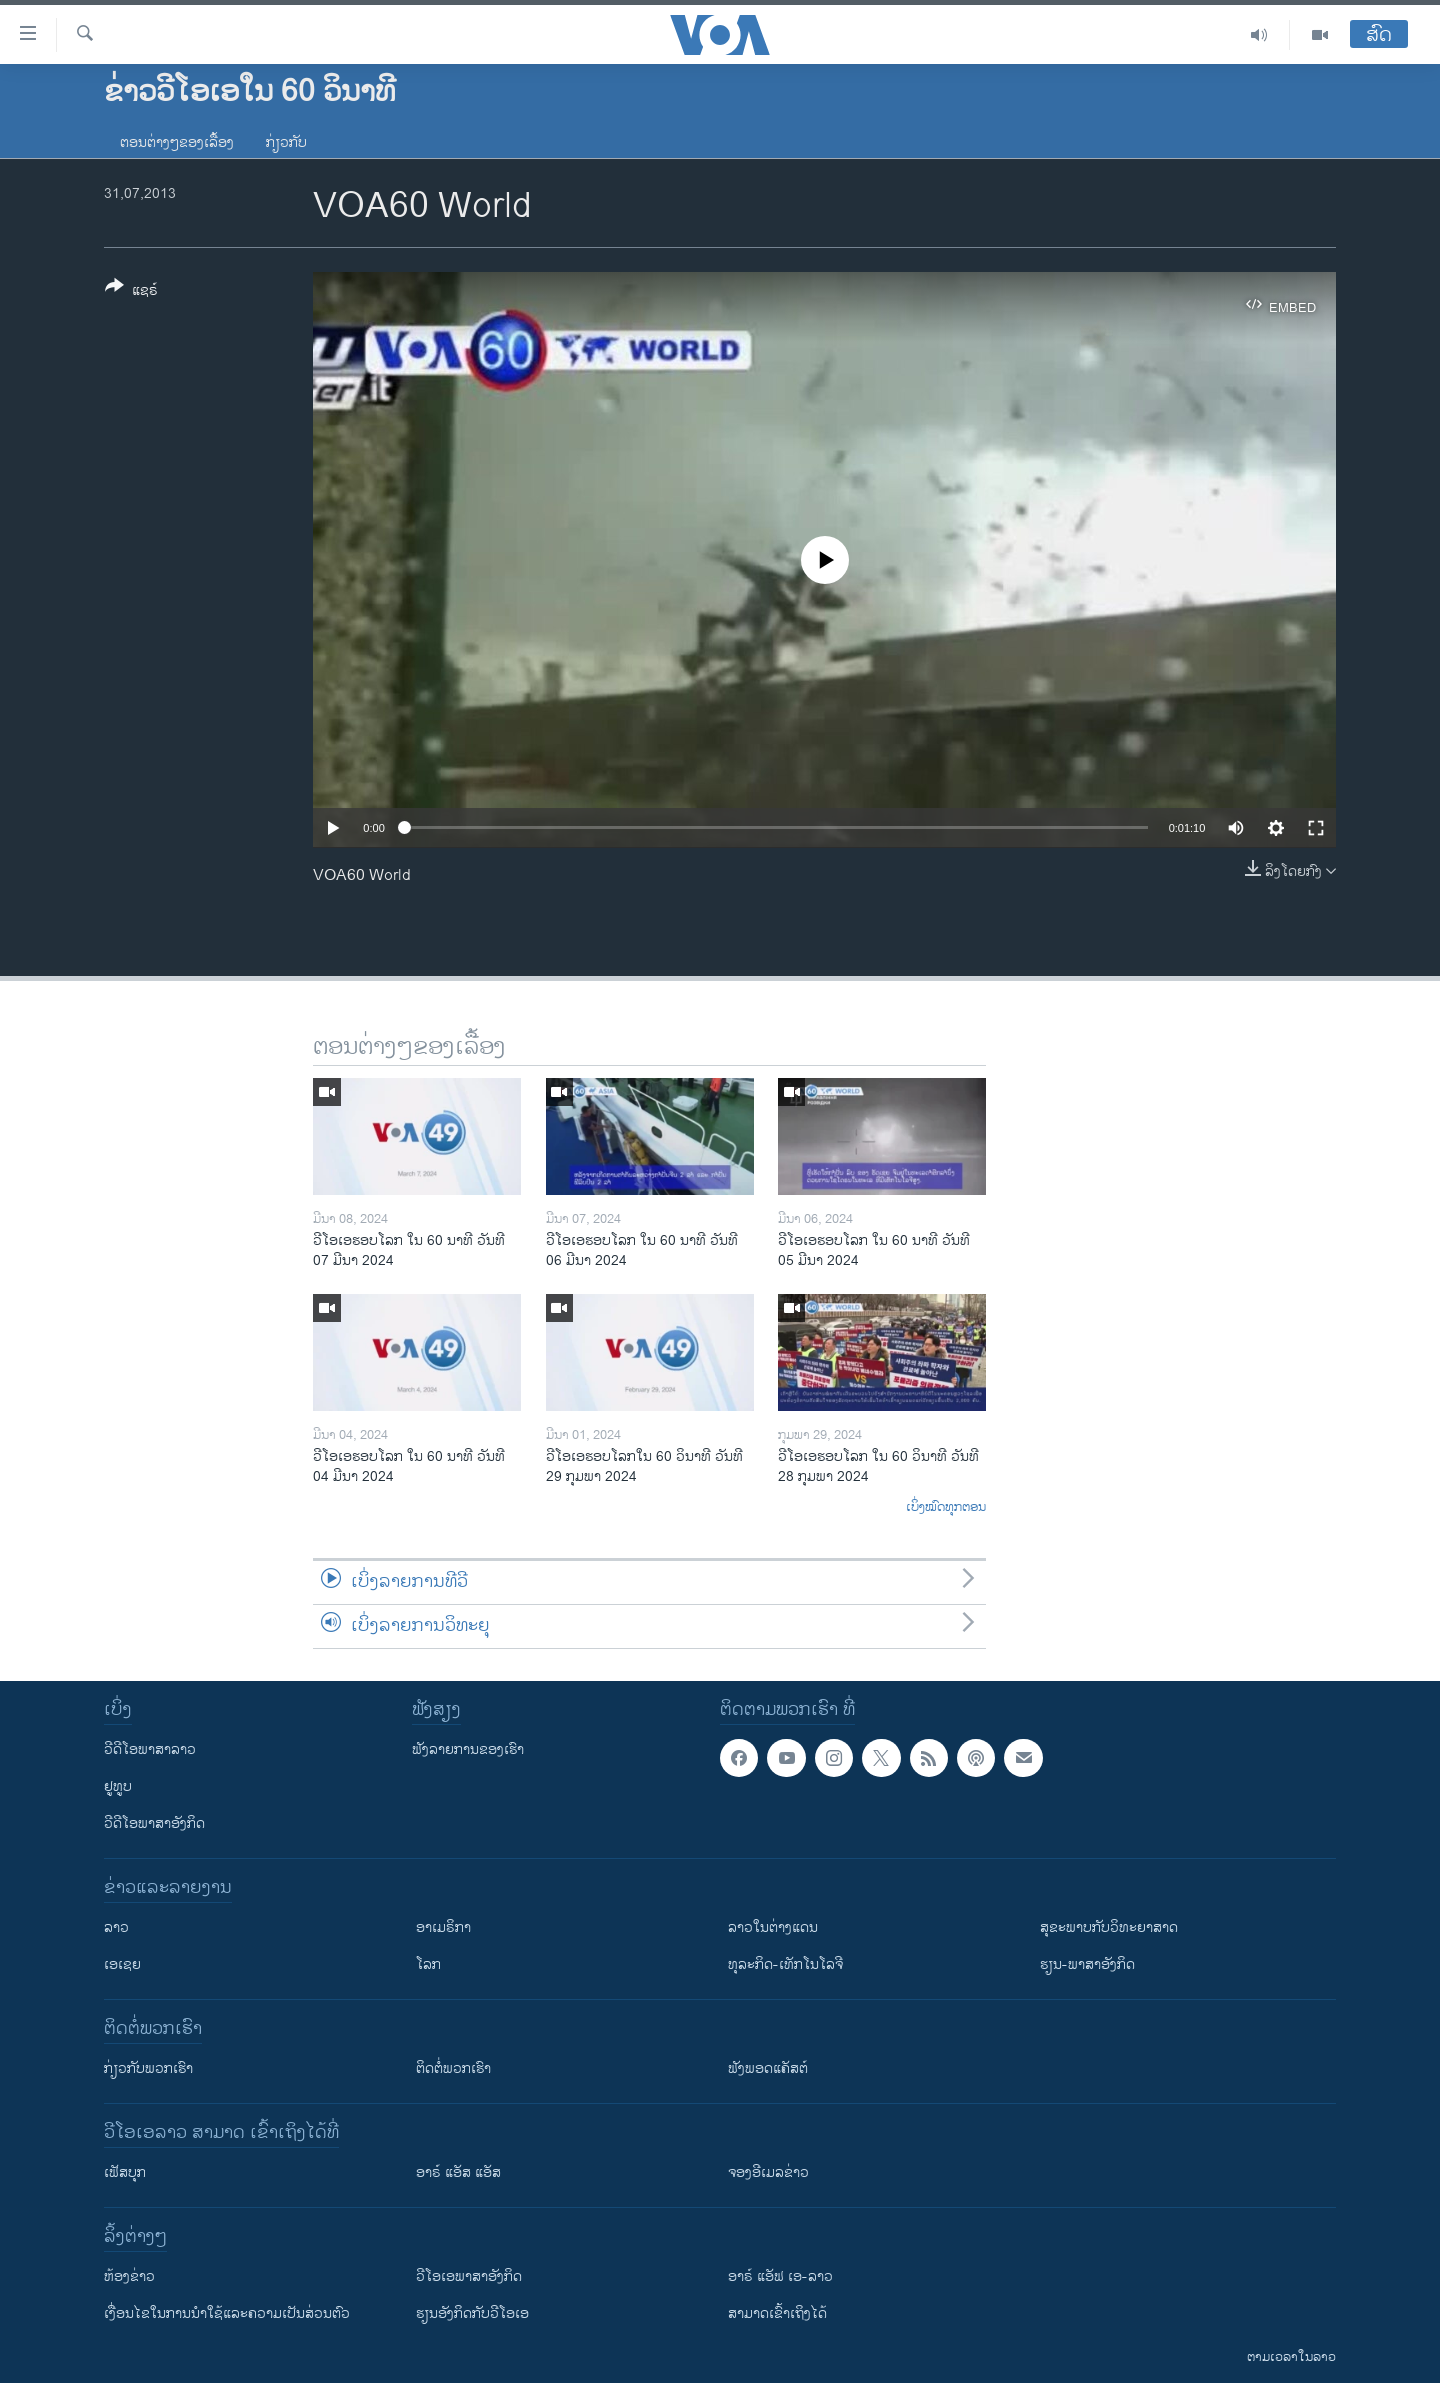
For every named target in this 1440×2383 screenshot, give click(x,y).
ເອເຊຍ (122, 1964)
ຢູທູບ (118, 1786)
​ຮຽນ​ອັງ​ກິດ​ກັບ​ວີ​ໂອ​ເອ (472, 2313)
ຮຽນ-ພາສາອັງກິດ (1087, 1964)
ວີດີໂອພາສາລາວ (150, 1749)
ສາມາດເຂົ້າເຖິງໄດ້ (777, 2313)
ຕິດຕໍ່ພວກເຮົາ (453, 2068)
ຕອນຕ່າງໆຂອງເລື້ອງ (177, 142)
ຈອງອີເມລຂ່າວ (768, 2172)
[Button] (131, 292)
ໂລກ (428, 1964)
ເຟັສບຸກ (125, 2172)
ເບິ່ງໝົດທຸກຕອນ (946, 1508)
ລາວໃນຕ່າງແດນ (773, 1927)
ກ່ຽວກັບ (286, 142)
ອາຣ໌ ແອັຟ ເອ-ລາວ (780, 2276)
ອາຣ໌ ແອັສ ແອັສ (458, 2172)
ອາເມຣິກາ (443, 1927)
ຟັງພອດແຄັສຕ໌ (768, 2068)
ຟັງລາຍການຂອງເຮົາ (468, 1749)
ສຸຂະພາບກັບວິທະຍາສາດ (1109, 1927)
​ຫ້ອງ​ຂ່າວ (129, 2276)
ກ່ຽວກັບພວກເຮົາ (148, 2068)
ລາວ (116, 1927)
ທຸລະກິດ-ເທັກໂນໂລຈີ (785, 1964)
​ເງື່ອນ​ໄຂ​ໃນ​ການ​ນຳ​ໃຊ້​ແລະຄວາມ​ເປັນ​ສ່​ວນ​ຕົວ (227, 2313)
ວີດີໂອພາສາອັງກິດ (154, 1823)
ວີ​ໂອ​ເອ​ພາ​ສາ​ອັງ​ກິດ (469, 2276)
